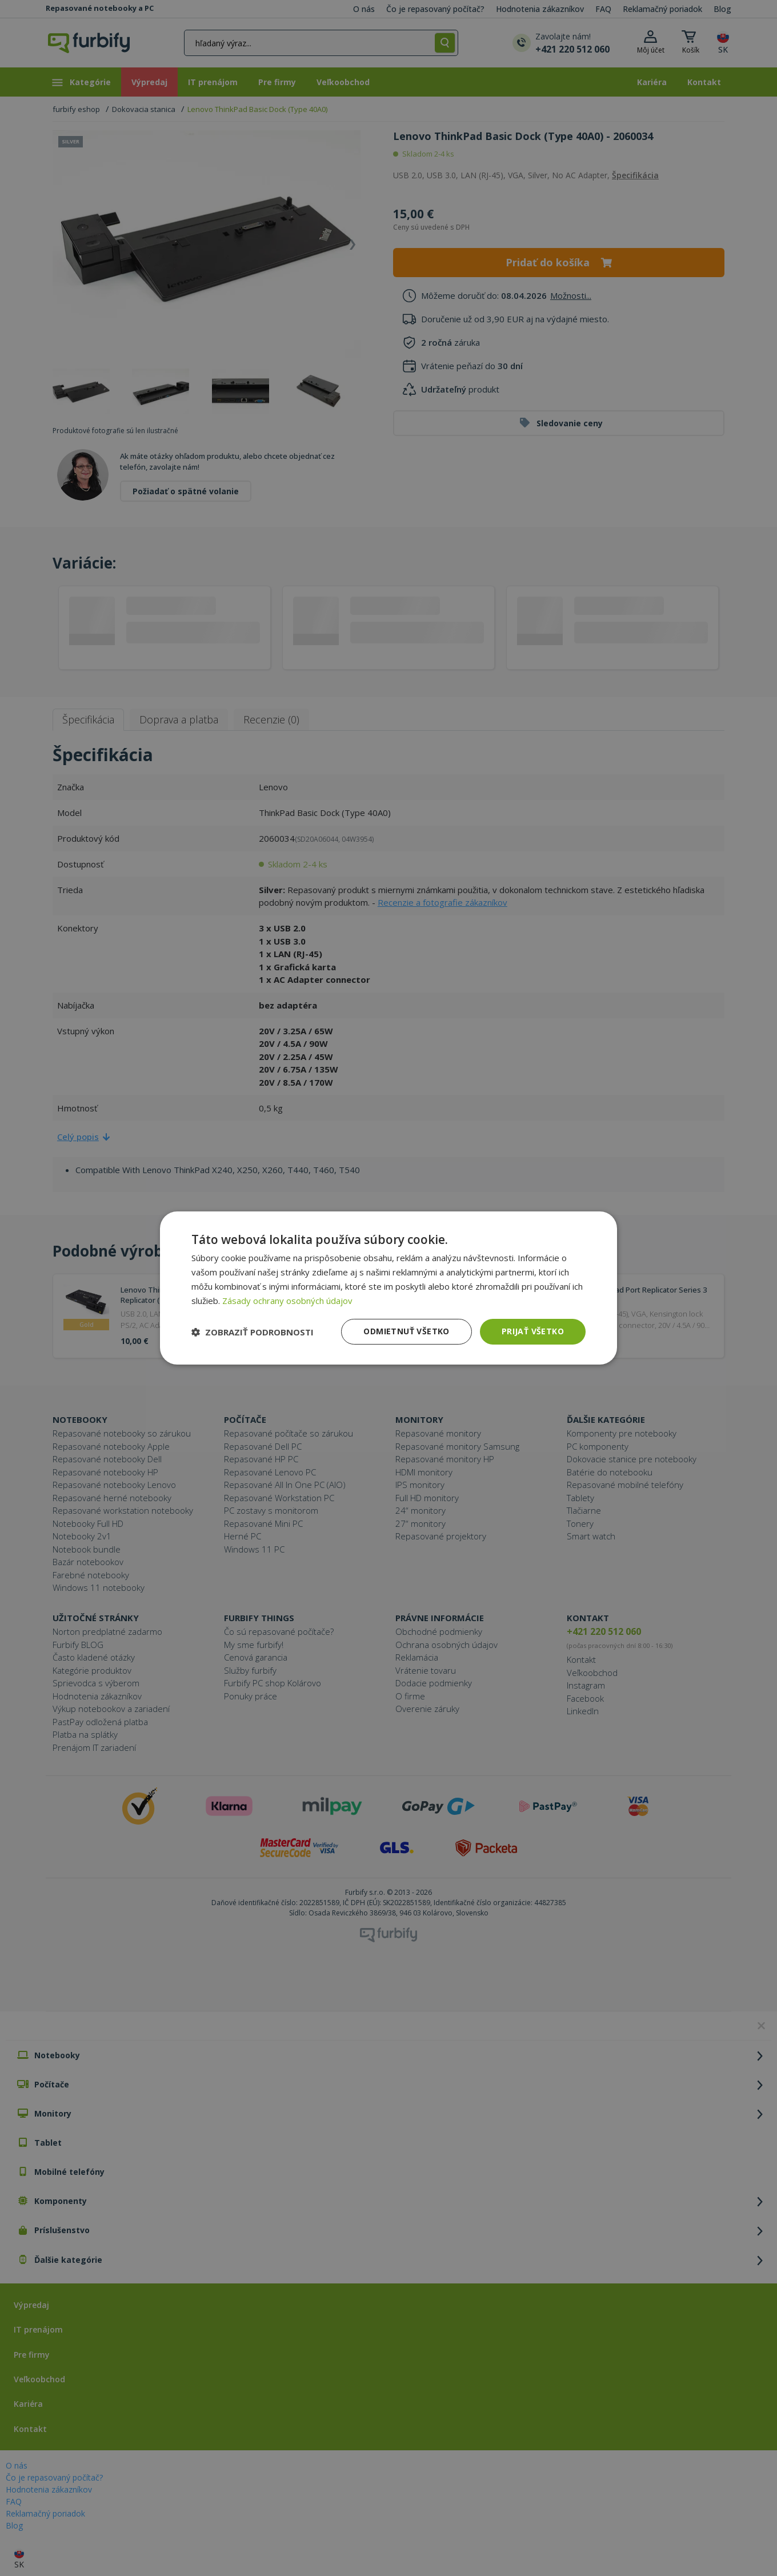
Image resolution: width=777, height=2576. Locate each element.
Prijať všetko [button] (533, 1331)
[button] (252, 1332)
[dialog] (388, 1288)
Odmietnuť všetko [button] (406, 1331)
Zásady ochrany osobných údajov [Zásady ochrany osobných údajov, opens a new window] (287, 1300)
